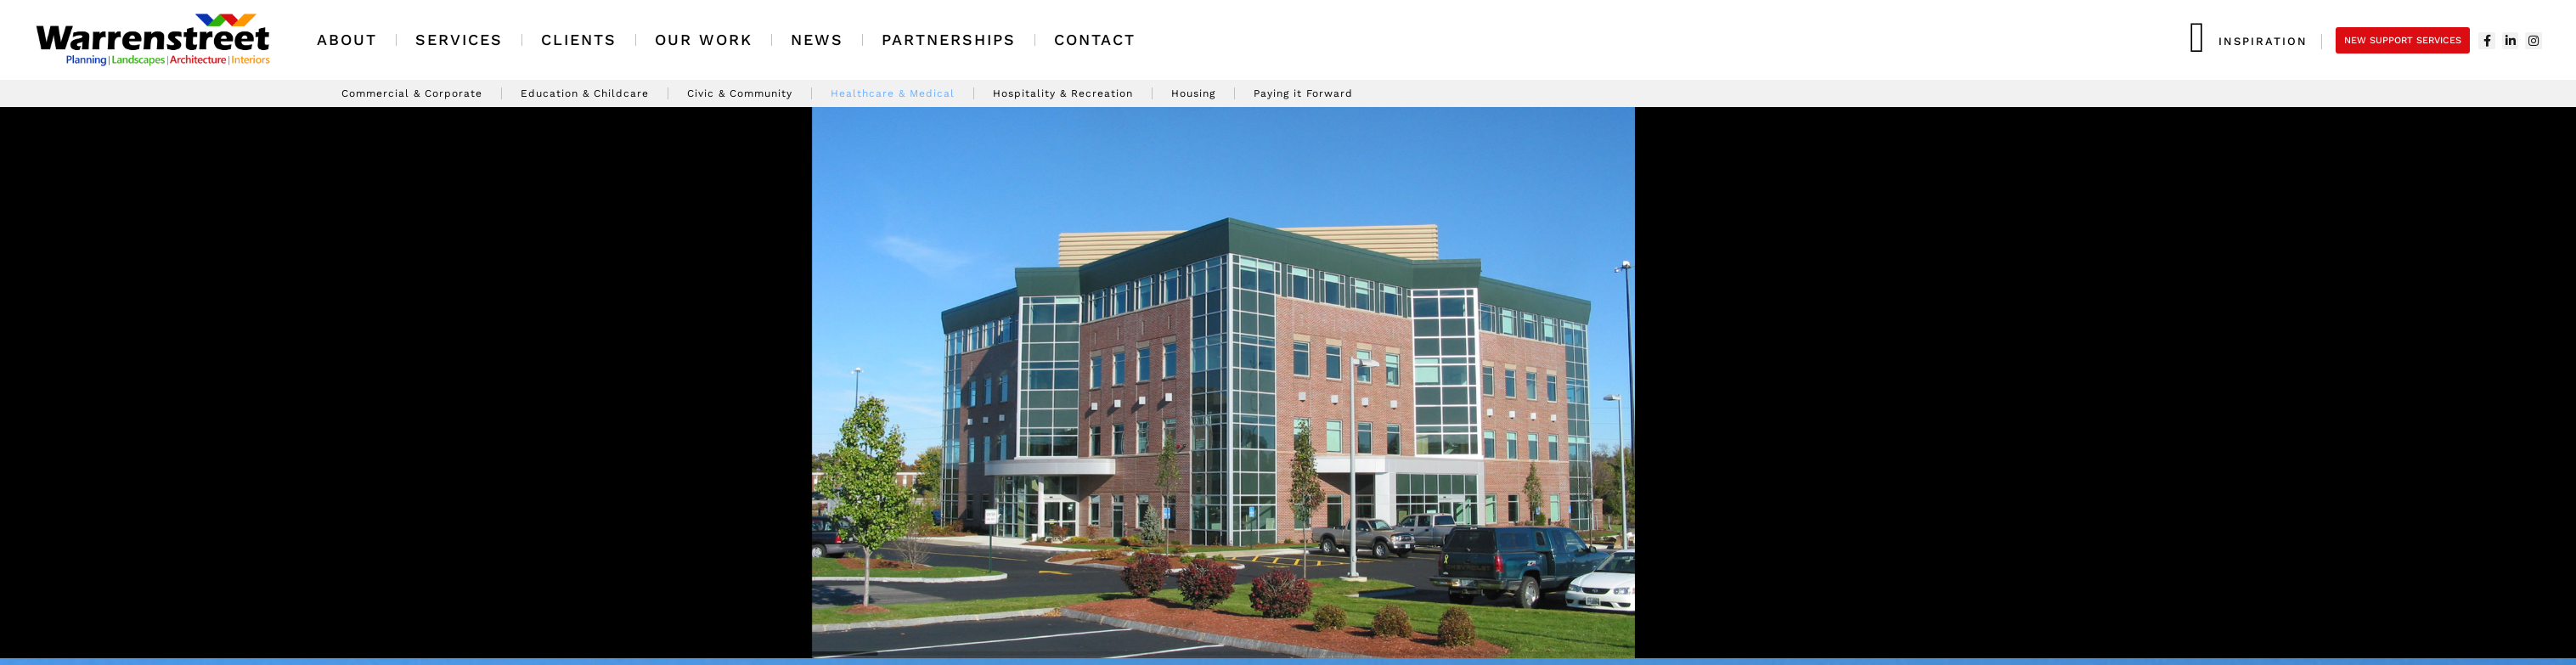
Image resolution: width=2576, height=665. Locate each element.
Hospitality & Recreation (1063, 93)
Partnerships (949, 40)
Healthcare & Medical (893, 93)
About (347, 40)
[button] (19, 383)
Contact (1095, 40)
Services (459, 40)
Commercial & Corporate (411, 93)
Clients (579, 40)
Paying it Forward (1303, 93)
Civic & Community (739, 93)
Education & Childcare (585, 93)
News (817, 40)
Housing (1193, 93)
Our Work (704, 40)
